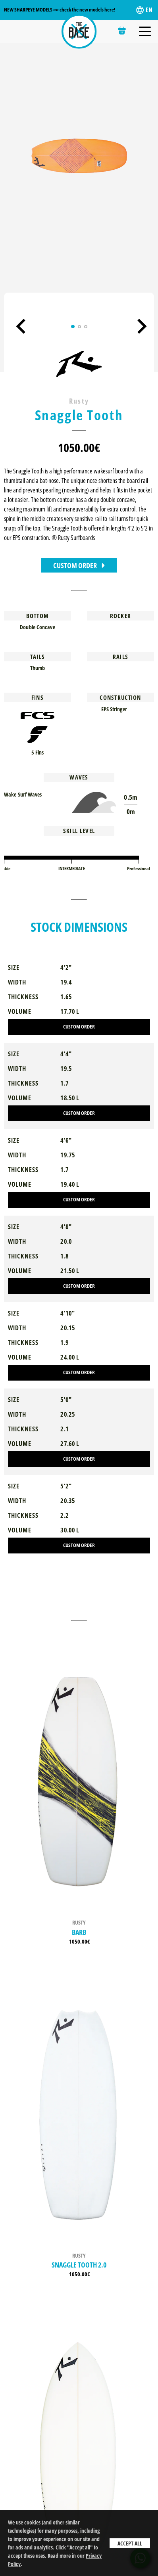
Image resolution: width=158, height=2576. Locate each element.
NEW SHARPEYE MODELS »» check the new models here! (59, 9)
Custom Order (79, 565)
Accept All (130, 2543)
